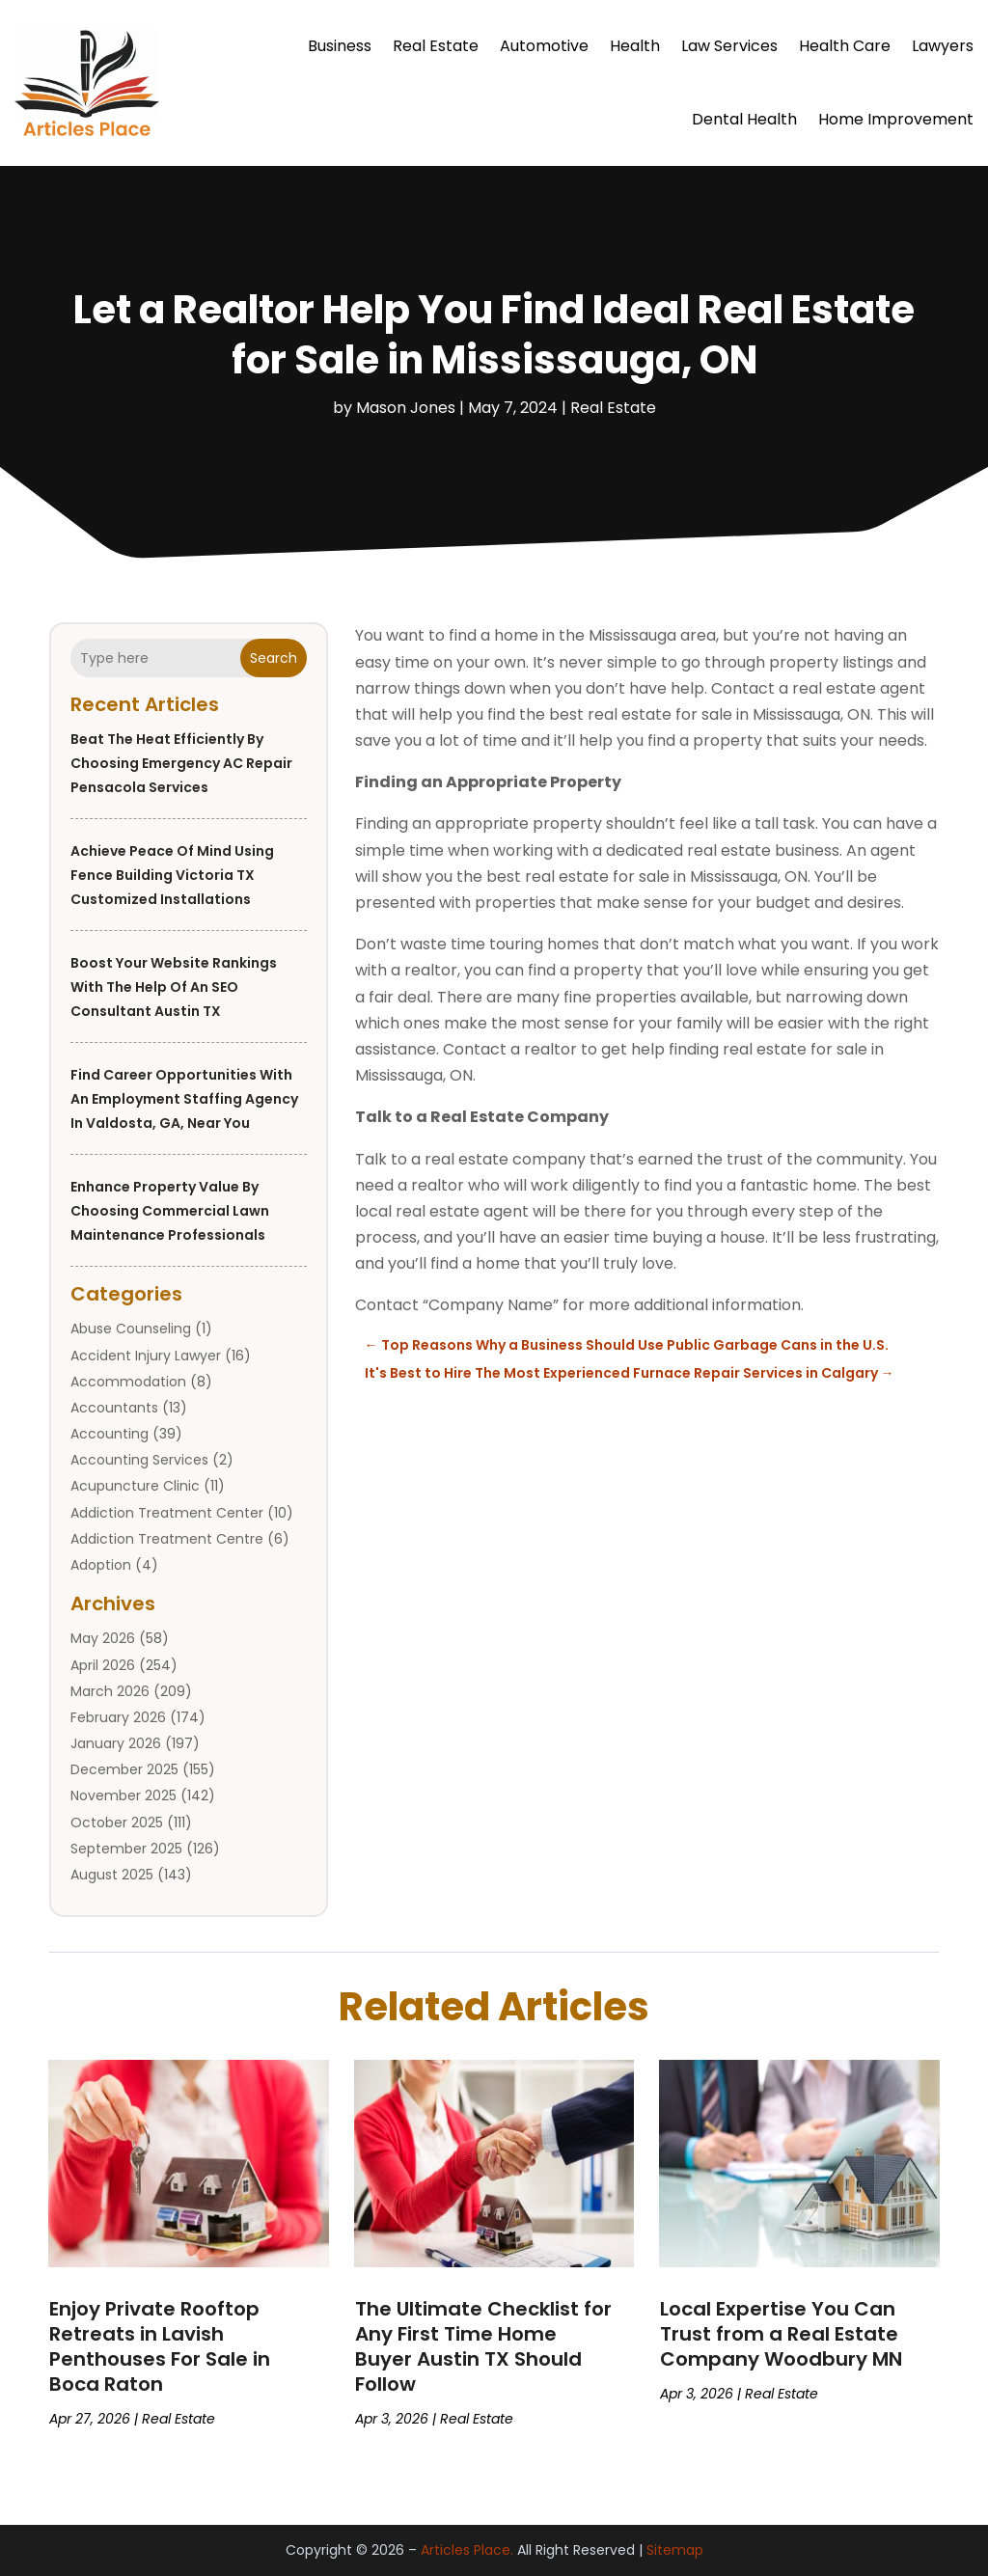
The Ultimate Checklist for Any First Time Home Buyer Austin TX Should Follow (483, 2346)
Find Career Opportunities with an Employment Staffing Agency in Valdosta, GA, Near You (184, 1099)
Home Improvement (896, 119)
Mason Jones (405, 408)
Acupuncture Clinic (135, 1485)
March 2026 (110, 1691)
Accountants (114, 1407)
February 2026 (118, 1717)
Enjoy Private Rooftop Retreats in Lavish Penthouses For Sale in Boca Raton (159, 2346)
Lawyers (943, 46)
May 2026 (102, 1638)
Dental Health (744, 119)
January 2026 (115, 1743)
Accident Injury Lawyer (145, 1355)
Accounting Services (139, 1459)
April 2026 (102, 1665)
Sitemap (674, 2550)
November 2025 (123, 1795)
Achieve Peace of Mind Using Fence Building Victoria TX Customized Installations (172, 875)
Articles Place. (467, 2550)
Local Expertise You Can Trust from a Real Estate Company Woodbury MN (781, 2333)
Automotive (544, 46)
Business (339, 46)
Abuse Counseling (130, 1328)
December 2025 (124, 1769)
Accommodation (128, 1381)
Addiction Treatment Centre (166, 1538)
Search (273, 658)
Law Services (729, 46)
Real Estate (436, 46)
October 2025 (116, 1822)
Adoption (100, 1565)
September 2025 (126, 1848)
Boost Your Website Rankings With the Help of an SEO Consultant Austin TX (173, 987)
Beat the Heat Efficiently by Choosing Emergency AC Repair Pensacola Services (181, 763)
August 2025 (111, 1874)
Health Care (845, 46)
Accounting (109, 1433)
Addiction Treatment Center (166, 1512)
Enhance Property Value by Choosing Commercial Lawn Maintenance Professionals (169, 1211)
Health (635, 46)
